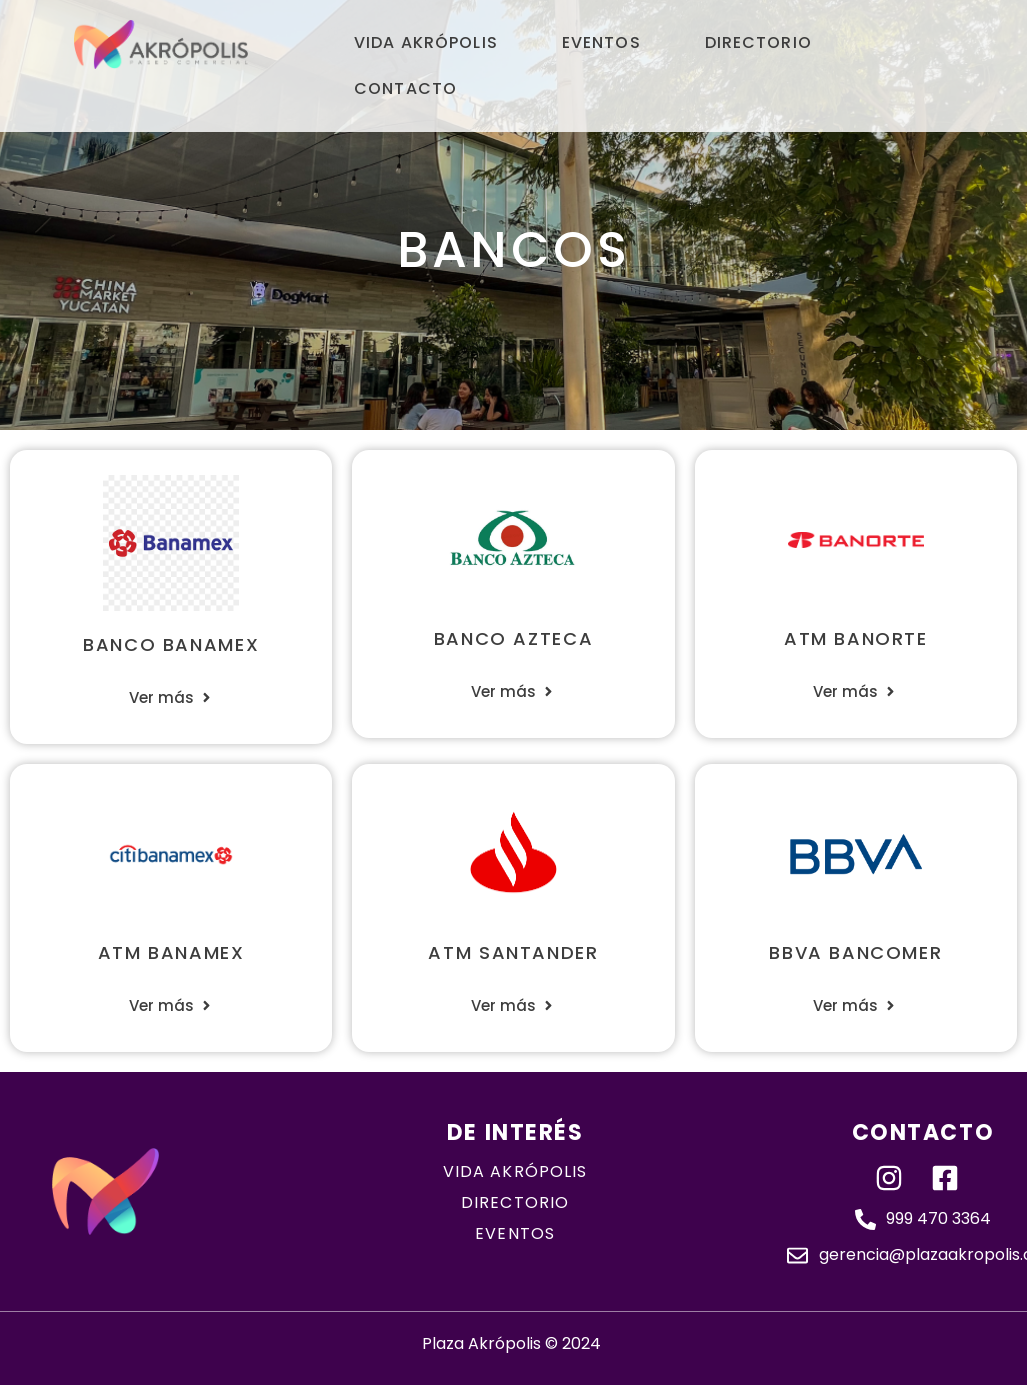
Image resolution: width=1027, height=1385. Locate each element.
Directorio (758, 42)
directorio (515, 1202)
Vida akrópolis (515, 1171)
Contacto (405, 88)
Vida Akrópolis (426, 42)
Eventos (601, 42)
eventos (515, 1233)
